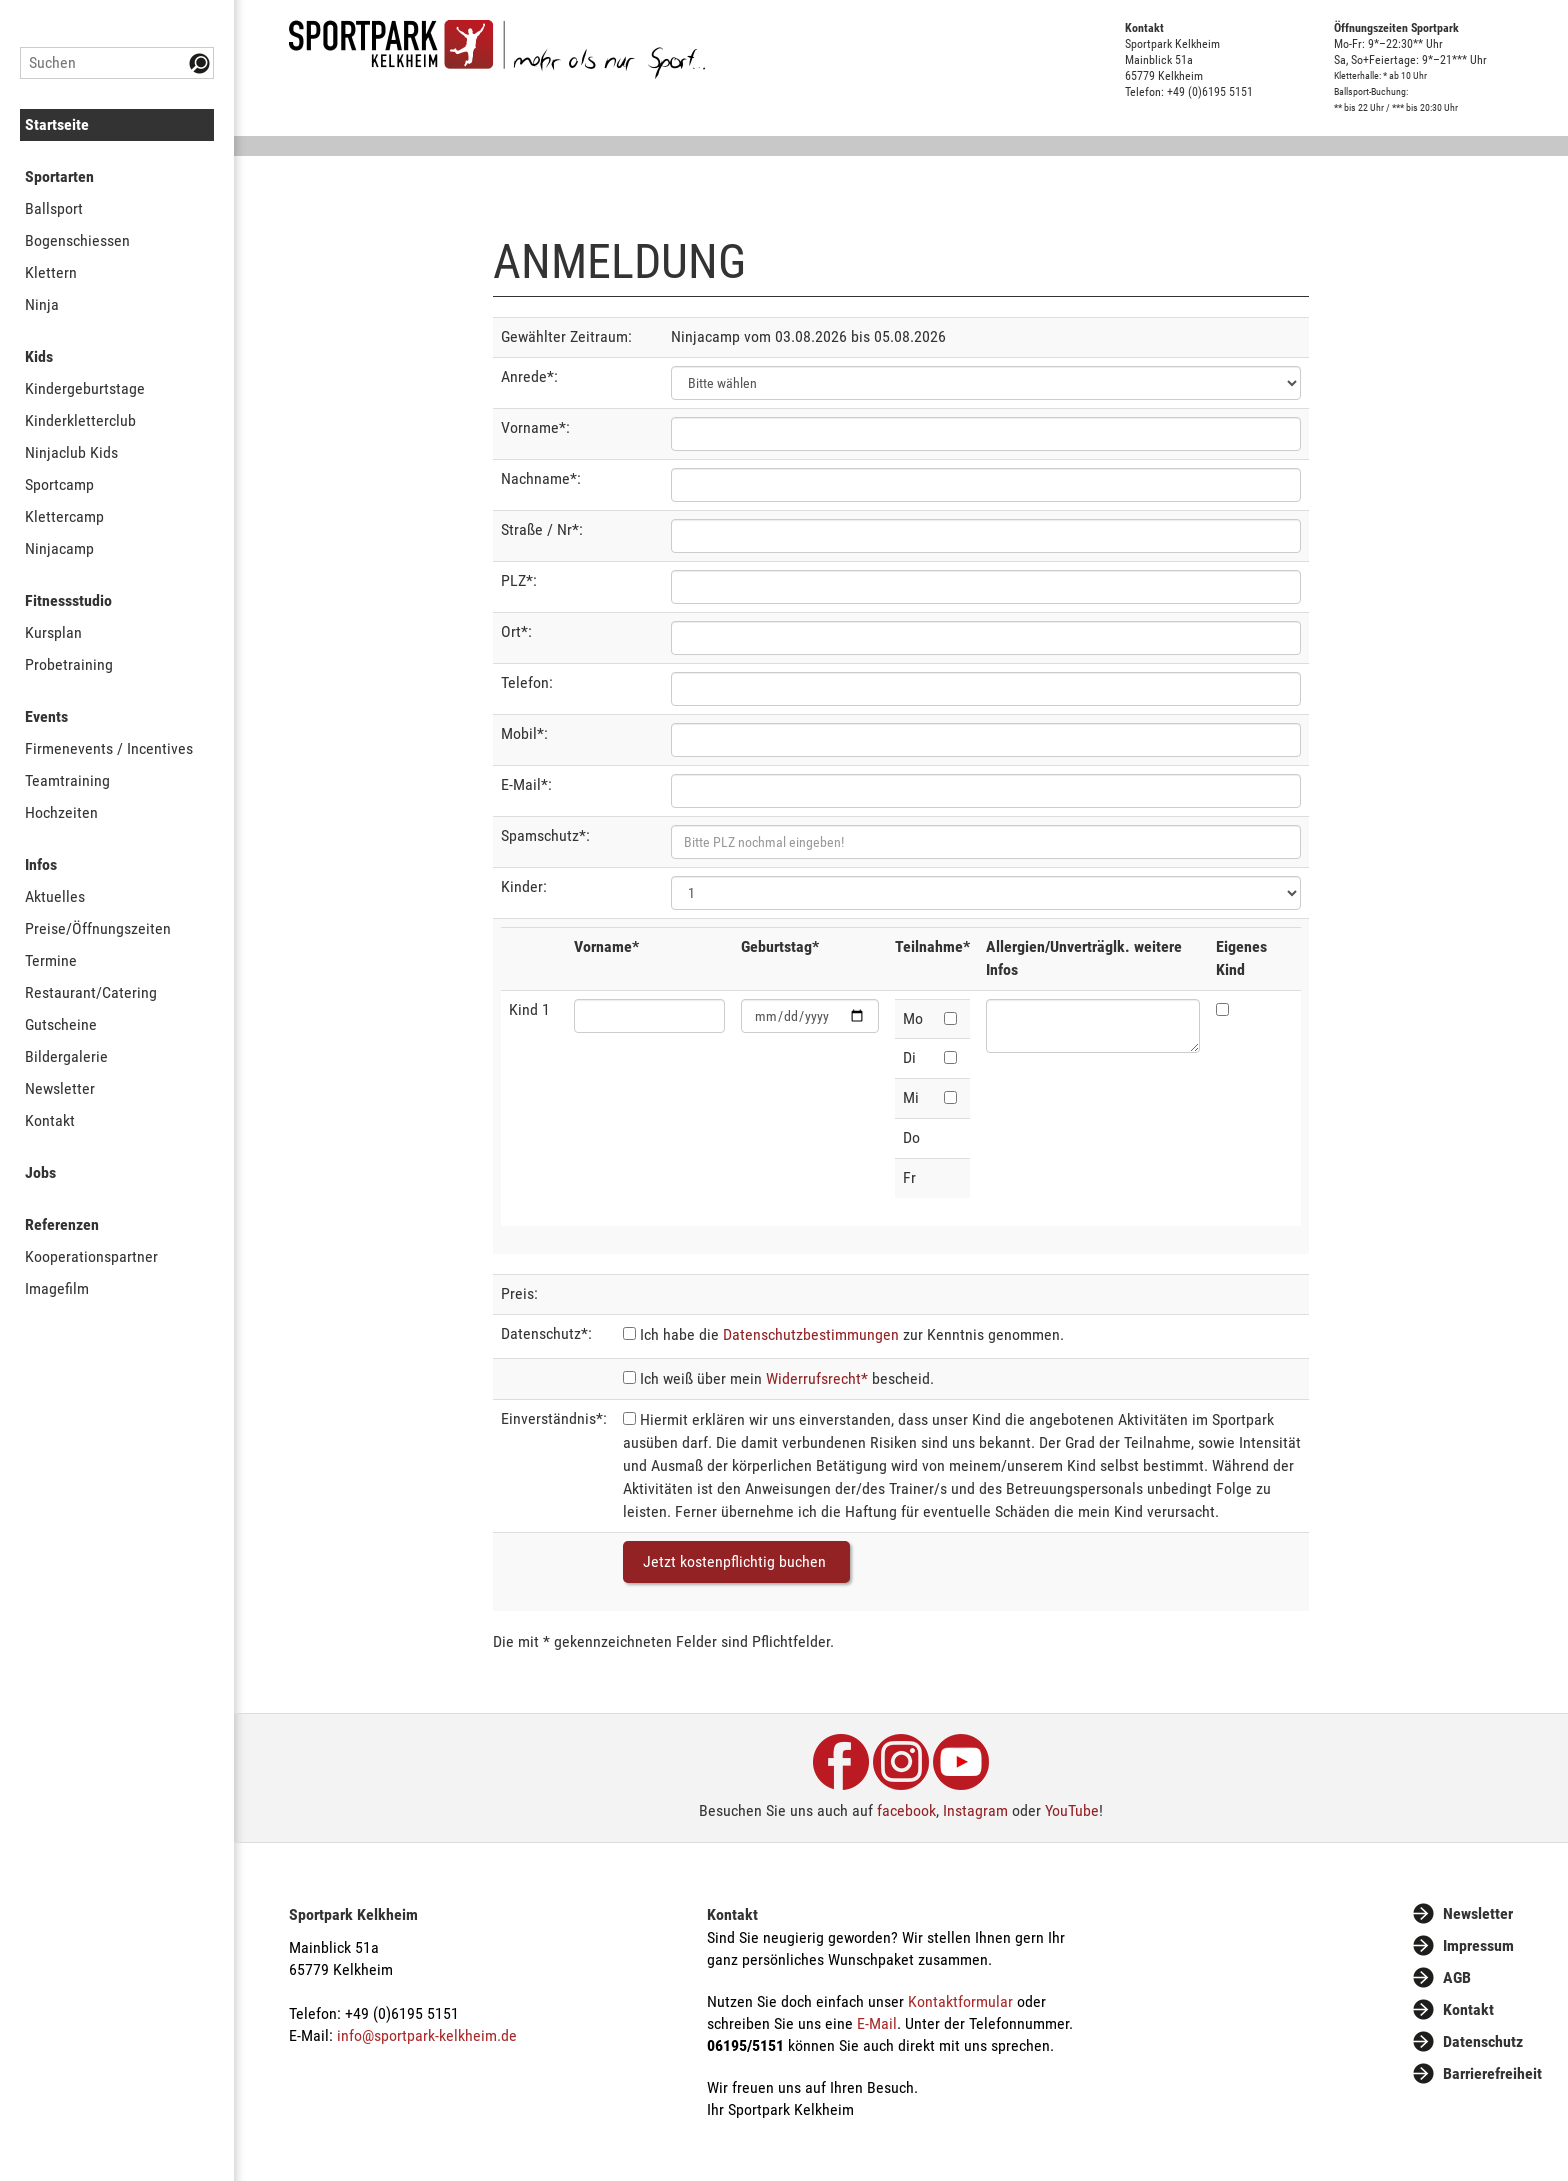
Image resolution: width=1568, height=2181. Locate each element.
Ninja (42, 304)
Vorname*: (535, 427)
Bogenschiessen (77, 240)
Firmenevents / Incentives (109, 748)
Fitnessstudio (68, 600)
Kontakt (50, 1120)
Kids (39, 356)
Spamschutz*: (545, 835)
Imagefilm (57, 1288)
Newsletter (60, 1088)
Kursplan (53, 632)
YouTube (1072, 1810)
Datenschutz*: (546, 1333)
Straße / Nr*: (542, 529)
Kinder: (524, 886)
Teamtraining (67, 780)
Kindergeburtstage (85, 388)
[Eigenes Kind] (1222, 1009)
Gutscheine (61, 1024)
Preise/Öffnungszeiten (98, 928)
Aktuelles (55, 896)
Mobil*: (524, 733)
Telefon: (527, 682)
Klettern (51, 272)
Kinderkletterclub (80, 420)
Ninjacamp (59, 548)
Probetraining (69, 664)
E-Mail (877, 2023)
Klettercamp (64, 516)
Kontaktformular (960, 2001)
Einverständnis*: (554, 1418)
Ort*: (516, 631)
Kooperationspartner (91, 1256)
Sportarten (59, 176)
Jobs (40, 1172)
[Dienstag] (950, 1057)
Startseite (57, 124)
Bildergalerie (66, 1056)
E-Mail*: (526, 784)
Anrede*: (529, 376)
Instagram (975, 1810)
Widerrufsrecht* (817, 1378)
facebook (906, 1810)
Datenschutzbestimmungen (811, 1334)
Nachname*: (541, 478)
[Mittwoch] (950, 1097)
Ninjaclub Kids (71, 452)
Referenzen (62, 1224)
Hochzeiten (61, 812)
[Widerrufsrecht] (629, 1377)
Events (46, 716)
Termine (51, 960)
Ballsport (54, 208)
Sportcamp (59, 484)
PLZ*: (519, 580)
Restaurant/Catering (91, 992)
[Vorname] (649, 1016)
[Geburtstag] (810, 1016)
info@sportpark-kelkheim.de (427, 2035)
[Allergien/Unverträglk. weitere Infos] (1093, 1026)
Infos (41, 864)
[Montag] (950, 1018)
